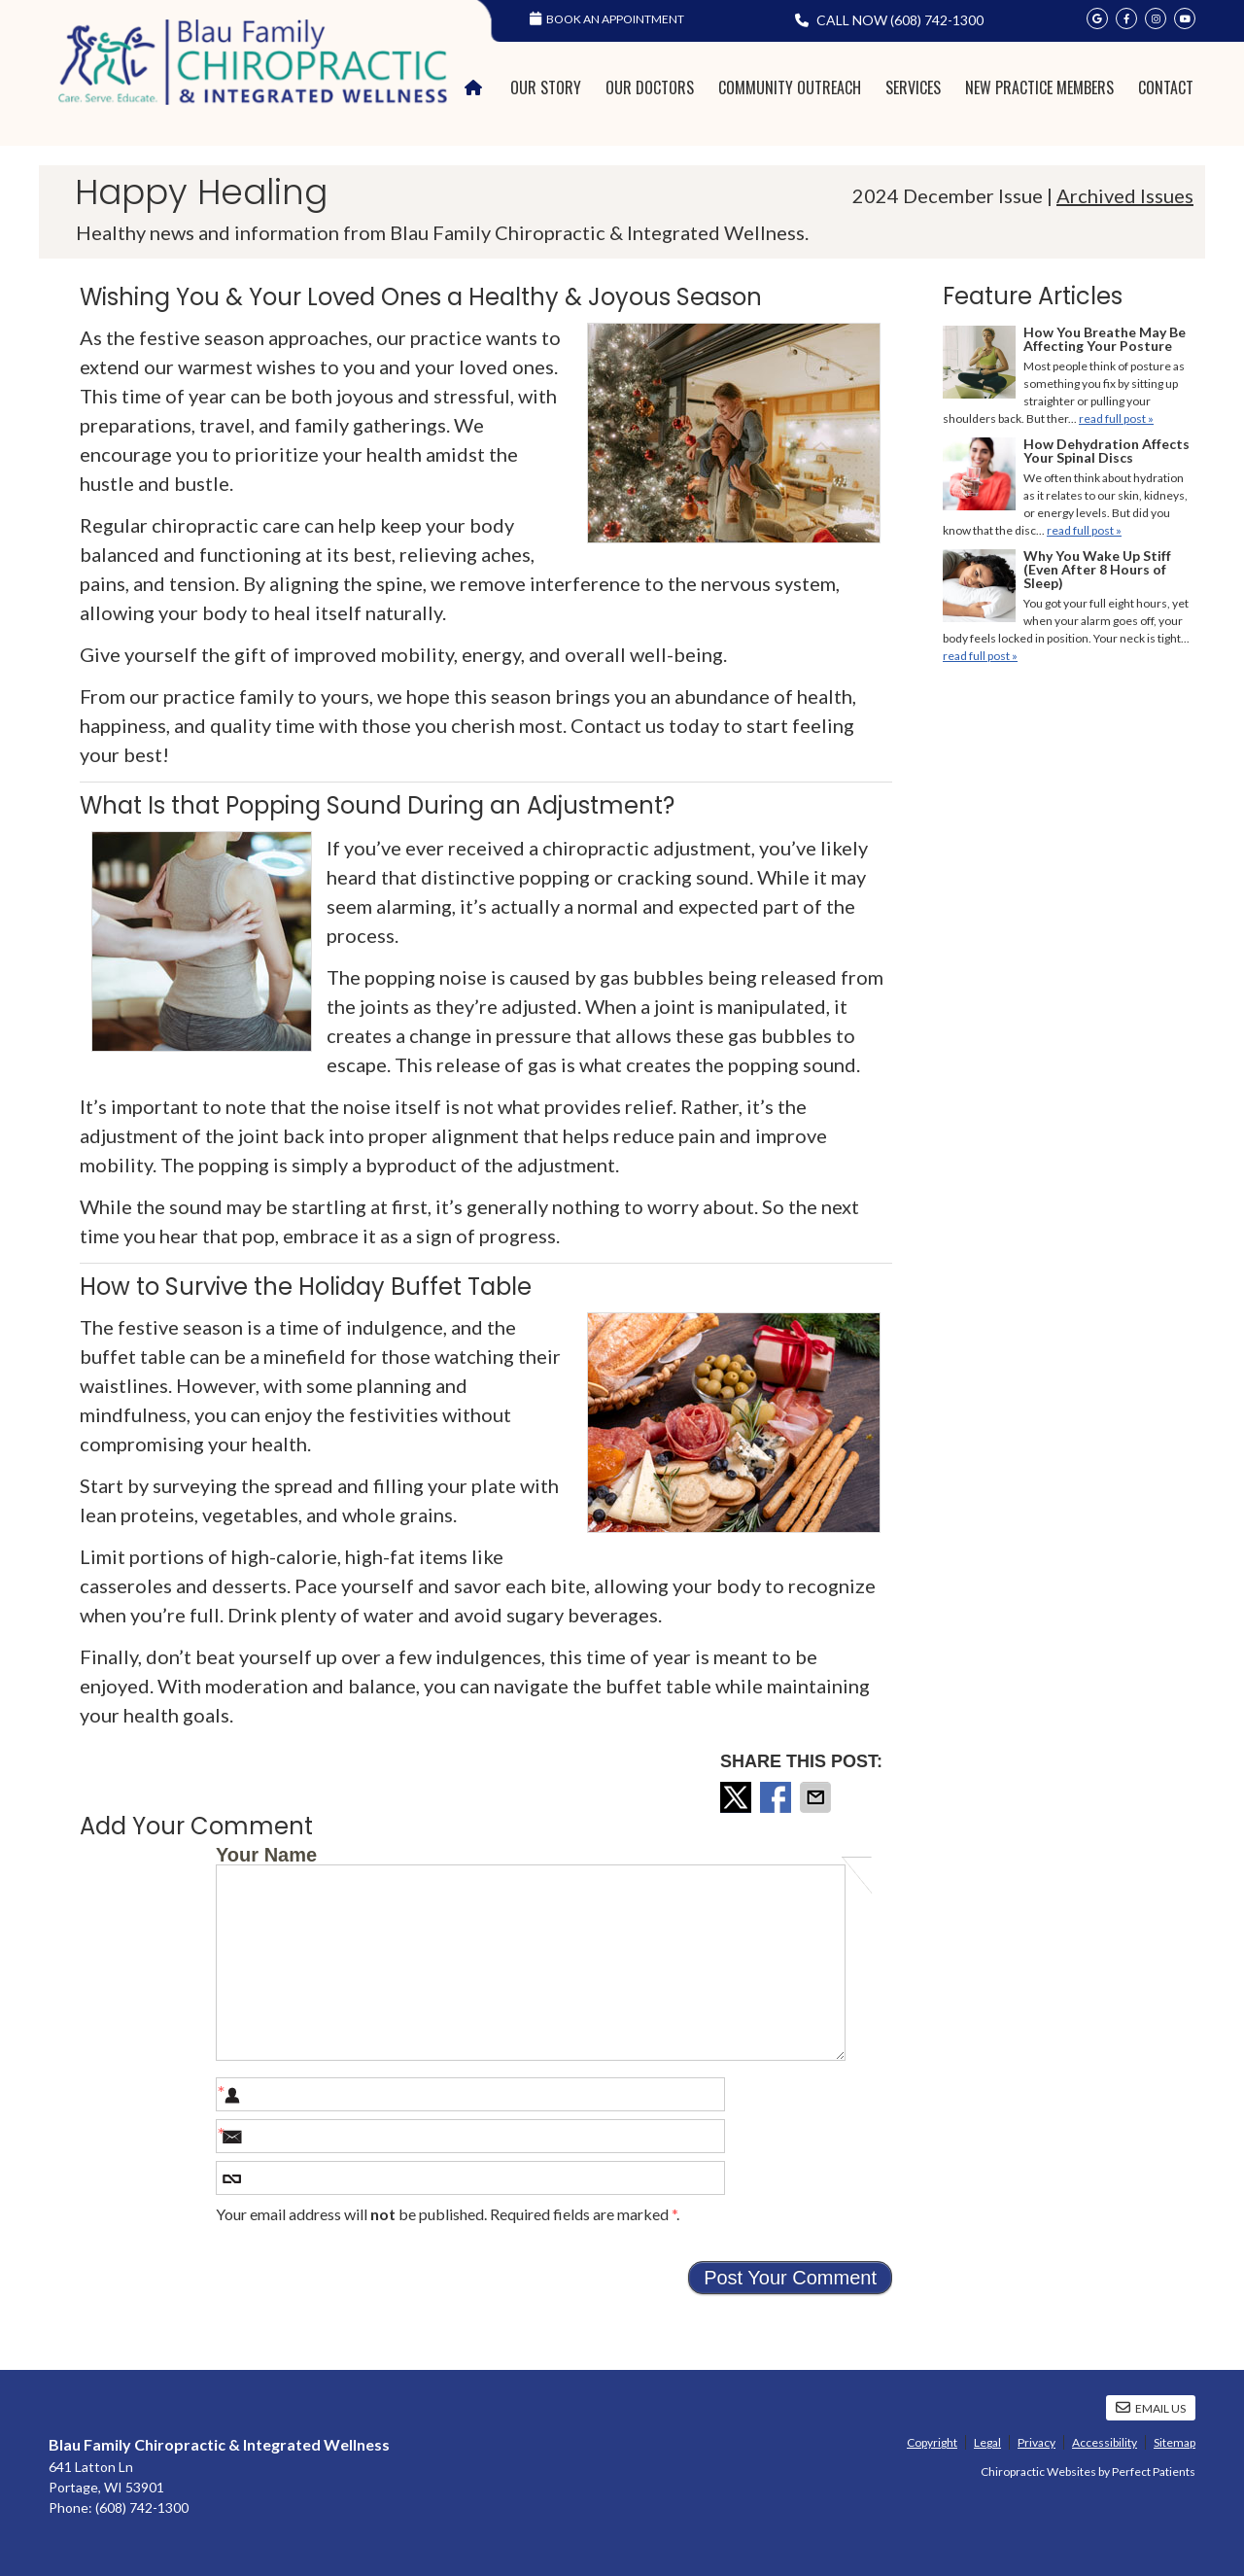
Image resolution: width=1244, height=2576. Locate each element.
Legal (987, 2442)
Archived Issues (1124, 195)
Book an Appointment (607, 19)
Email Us (1151, 2408)
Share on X (737, 1797)
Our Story (545, 87)
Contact (1165, 87)
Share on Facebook (777, 1797)
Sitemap (1174, 2442)
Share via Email (817, 1797)
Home (476, 88)
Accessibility (1104, 2442)
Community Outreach (789, 87)
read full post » (1116, 418)
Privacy (1036, 2442)
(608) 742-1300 (937, 20)
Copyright (932, 2442)
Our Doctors (649, 87)
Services (913, 87)
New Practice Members (1039, 87)
